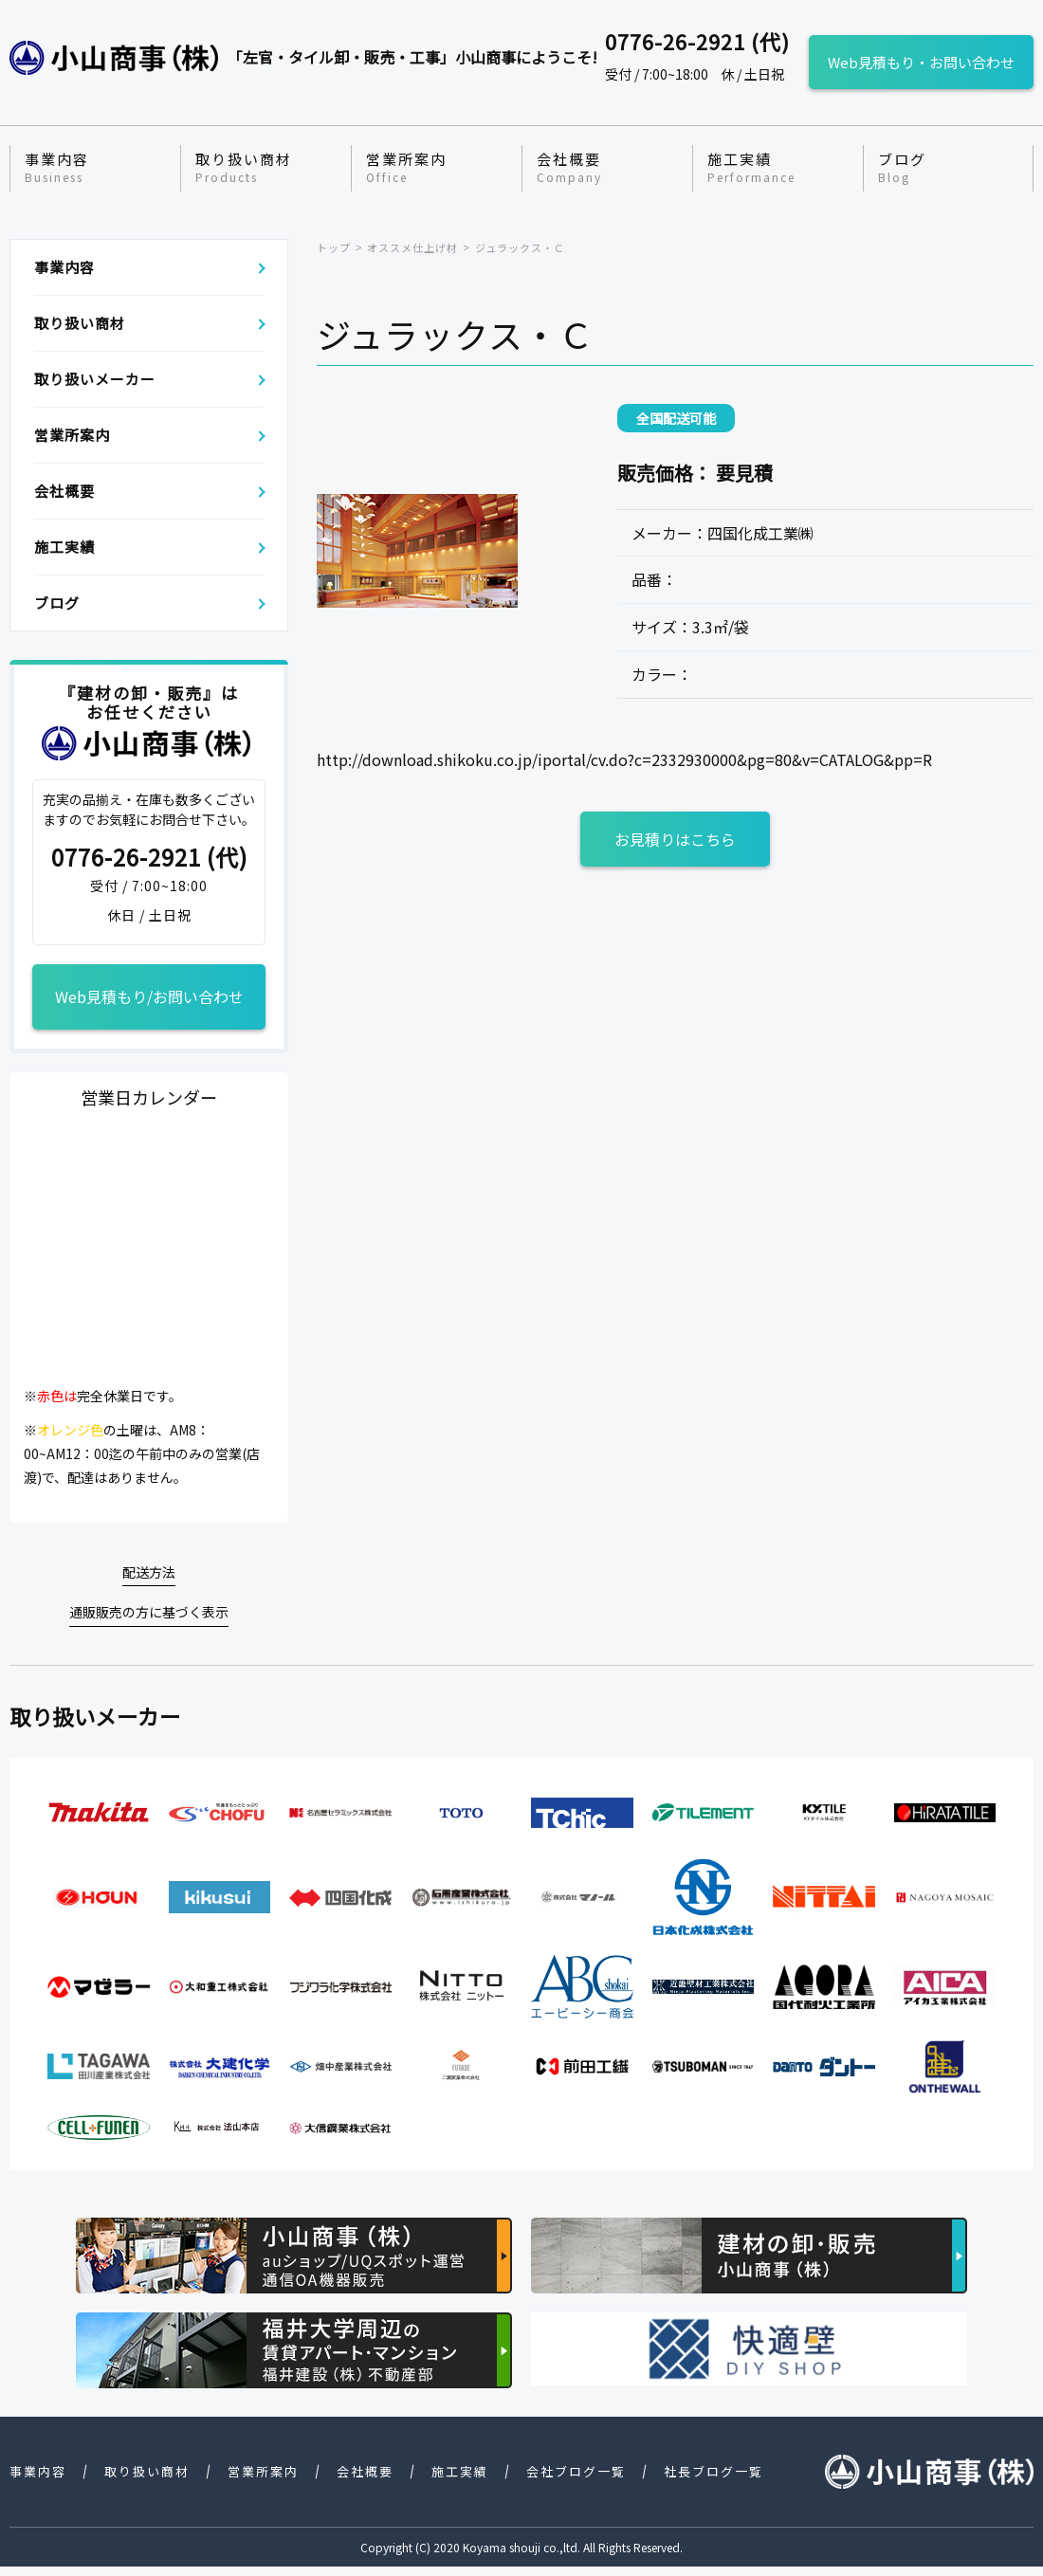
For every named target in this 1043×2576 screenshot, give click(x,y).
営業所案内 (406, 168)
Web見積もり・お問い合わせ (921, 62)
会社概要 (569, 168)
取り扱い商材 (243, 168)
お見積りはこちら (675, 839)
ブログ (902, 168)
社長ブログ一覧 (713, 2471)
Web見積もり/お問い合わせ (149, 996)
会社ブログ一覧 (576, 2471)
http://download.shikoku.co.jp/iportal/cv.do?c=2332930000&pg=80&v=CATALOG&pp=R (624, 759)
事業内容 (57, 168)
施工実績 (751, 168)
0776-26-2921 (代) (149, 857)
